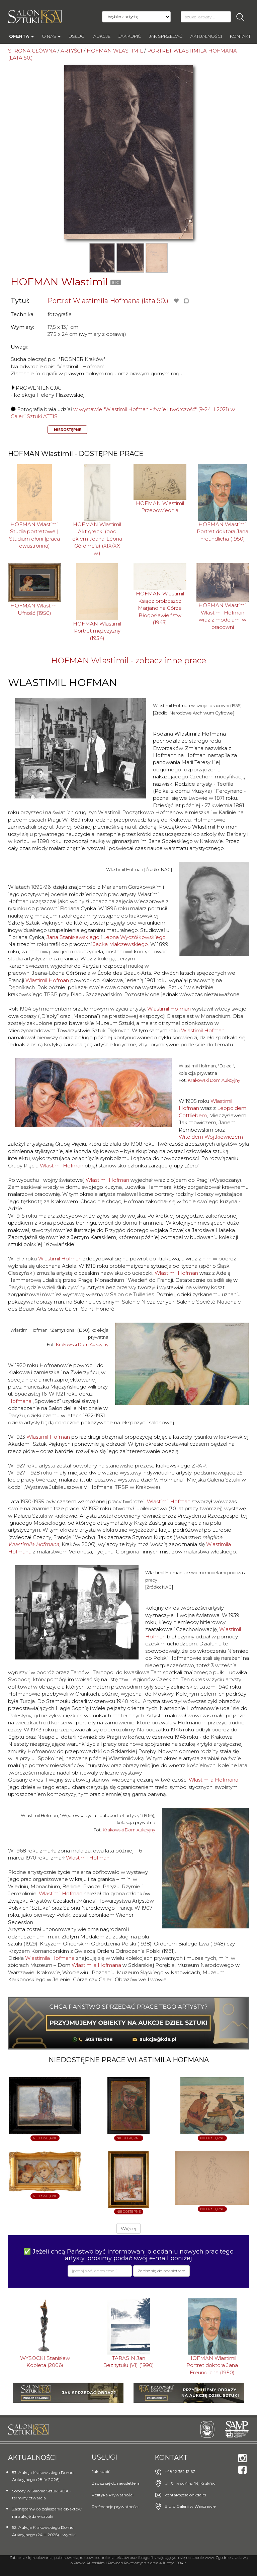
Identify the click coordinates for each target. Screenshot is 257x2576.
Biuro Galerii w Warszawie (190, 2506)
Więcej (128, 2228)
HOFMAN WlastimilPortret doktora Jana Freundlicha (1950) (222, 531)
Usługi (77, 36)
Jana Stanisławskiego (73, 937)
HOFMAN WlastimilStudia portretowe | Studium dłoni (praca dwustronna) (34, 535)
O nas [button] (51, 36)
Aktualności (206, 36)
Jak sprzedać (165, 36)
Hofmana (19, 1401)
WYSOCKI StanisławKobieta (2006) (45, 2361)
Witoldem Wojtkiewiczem (211, 1137)
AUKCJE (101, 36)
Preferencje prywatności (115, 2506)
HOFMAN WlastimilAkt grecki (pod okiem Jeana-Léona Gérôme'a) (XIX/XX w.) (97, 538)
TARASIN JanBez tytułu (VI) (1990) (128, 2361)
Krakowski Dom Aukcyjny (214, 1080)
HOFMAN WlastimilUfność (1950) (34, 609)
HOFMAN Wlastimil (59, 282)
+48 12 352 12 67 (180, 2471)
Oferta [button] (21, 36)
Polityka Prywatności (113, 2494)
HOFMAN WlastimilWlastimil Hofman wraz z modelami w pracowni (222, 616)
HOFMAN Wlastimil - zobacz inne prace (128, 660)
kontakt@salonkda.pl (185, 2494)
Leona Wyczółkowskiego (134, 937)
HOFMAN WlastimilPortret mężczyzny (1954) (97, 631)
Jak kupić (129, 36)
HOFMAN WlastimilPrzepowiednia (160, 506)
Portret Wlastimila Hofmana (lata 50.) (108, 301)
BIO (116, 282)
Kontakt (240, 36)
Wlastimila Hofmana (33, 1544)
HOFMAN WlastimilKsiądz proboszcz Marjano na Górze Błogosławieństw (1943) (160, 608)
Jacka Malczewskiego (120, 944)
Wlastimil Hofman (47, 980)
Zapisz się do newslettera (116, 2483)
